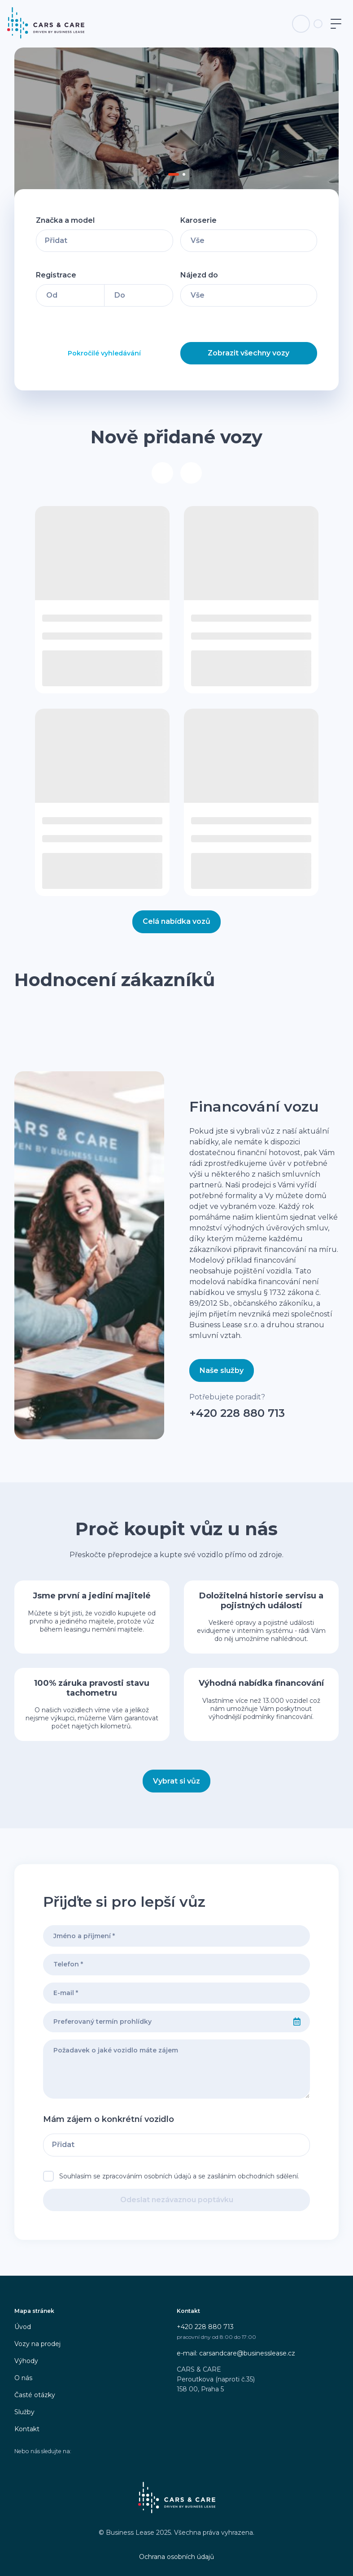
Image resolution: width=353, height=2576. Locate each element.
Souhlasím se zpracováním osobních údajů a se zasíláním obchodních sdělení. (179, 2176)
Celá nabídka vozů (176, 921)
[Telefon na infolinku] (301, 24)
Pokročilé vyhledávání (104, 353)
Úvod (22, 2327)
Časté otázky (34, 2395)
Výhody (26, 2361)
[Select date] (296, 2021)
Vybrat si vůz (176, 1781)
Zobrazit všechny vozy (248, 353)
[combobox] (164, 2021)
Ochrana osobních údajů (176, 2557)
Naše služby (222, 1370)
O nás (23, 2378)
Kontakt (26, 2429)
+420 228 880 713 (237, 1413)
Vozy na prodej (37, 2344)
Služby (24, 2412)
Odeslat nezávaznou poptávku (176, 2199)
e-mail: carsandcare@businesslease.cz (236, 2353)
